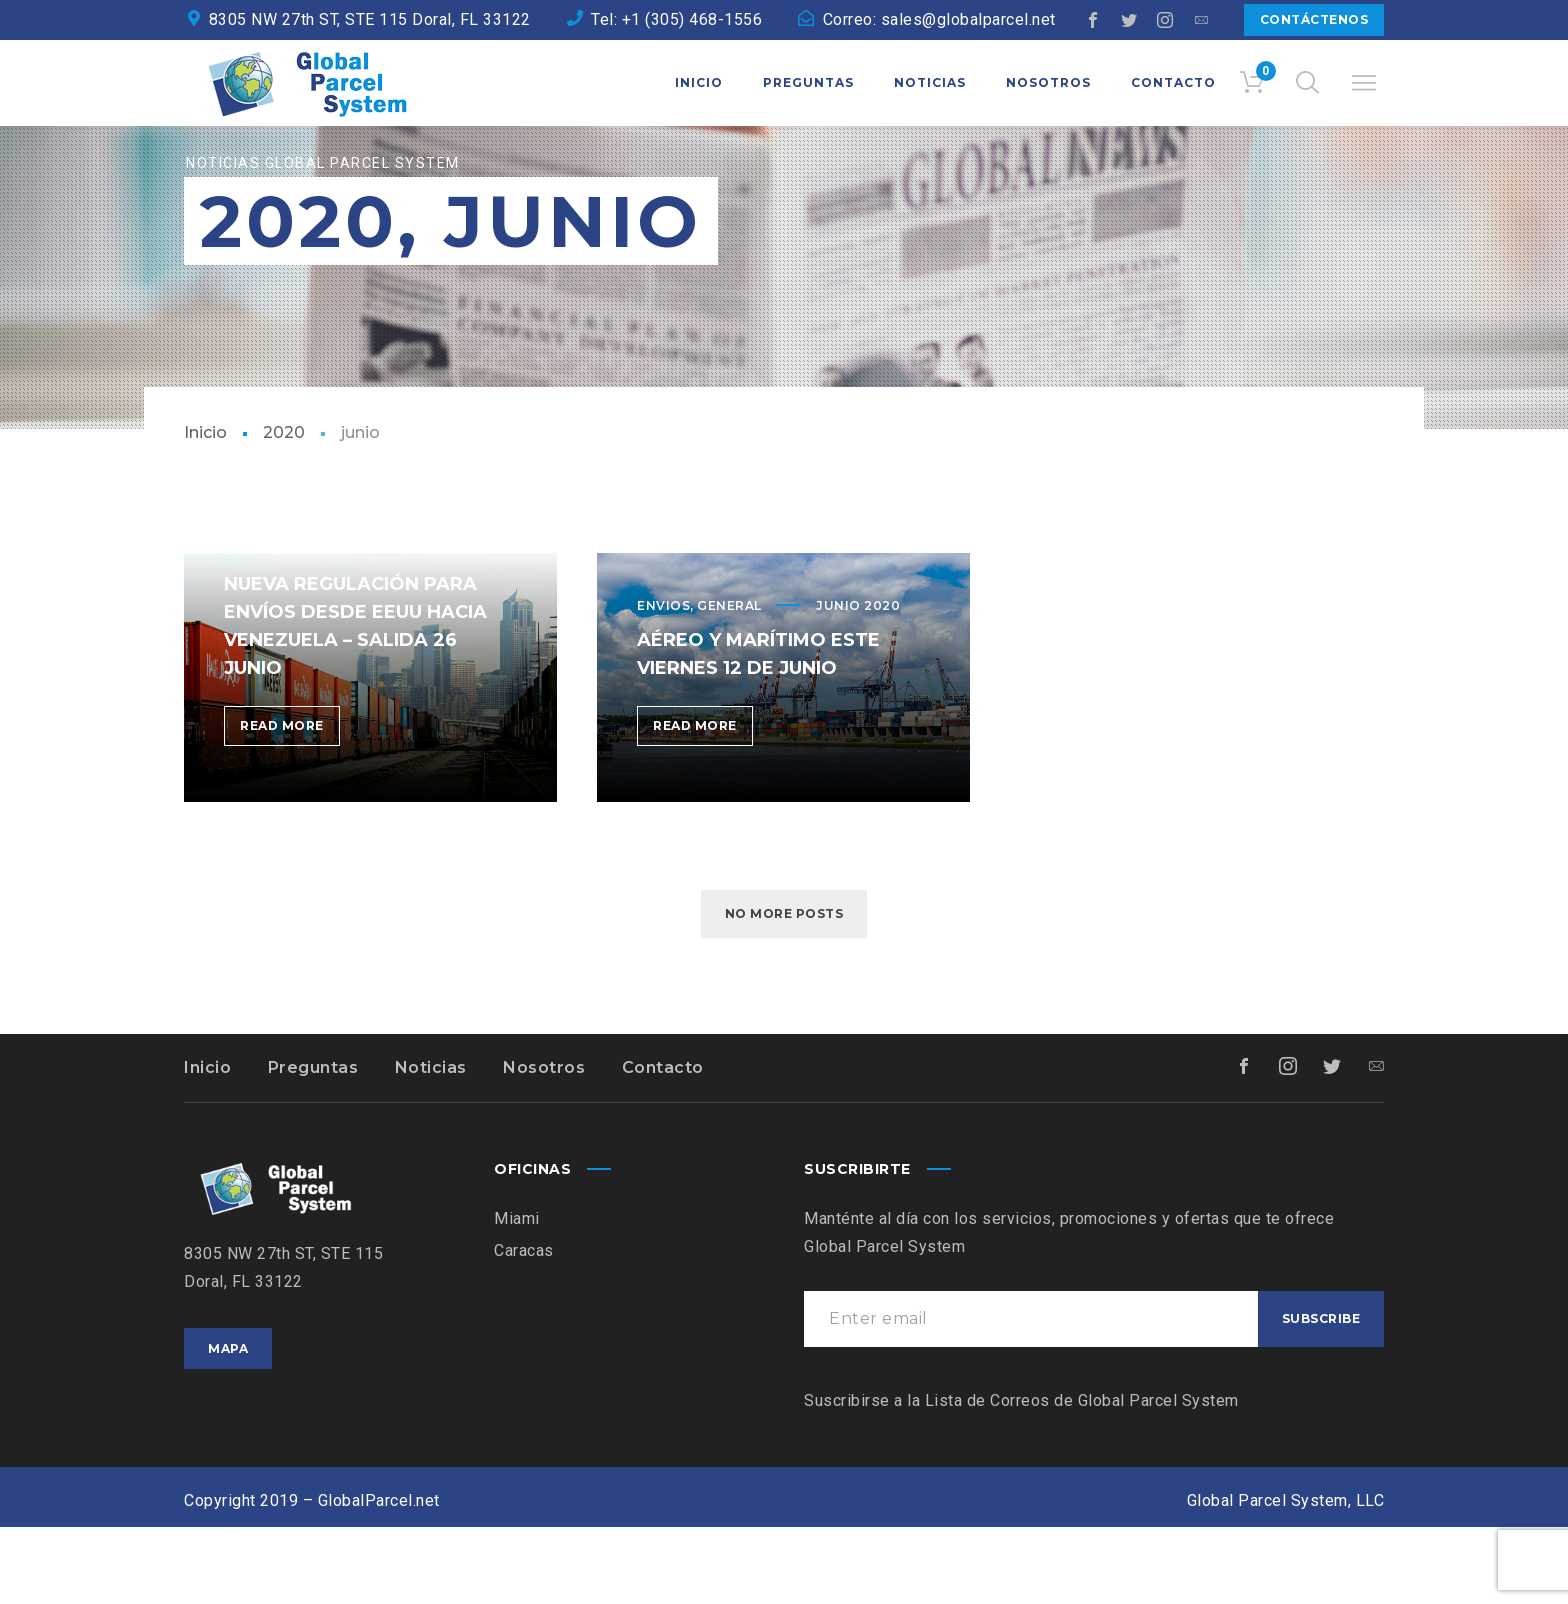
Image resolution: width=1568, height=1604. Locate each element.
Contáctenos (1314, 19)
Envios (663, 682)
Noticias (431, 1144)
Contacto (663, 1144)
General (729, 682)
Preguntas (313, 1144)
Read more (290, 806)
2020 (284, 509)
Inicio (205, 509)
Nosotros (544, 1144)
